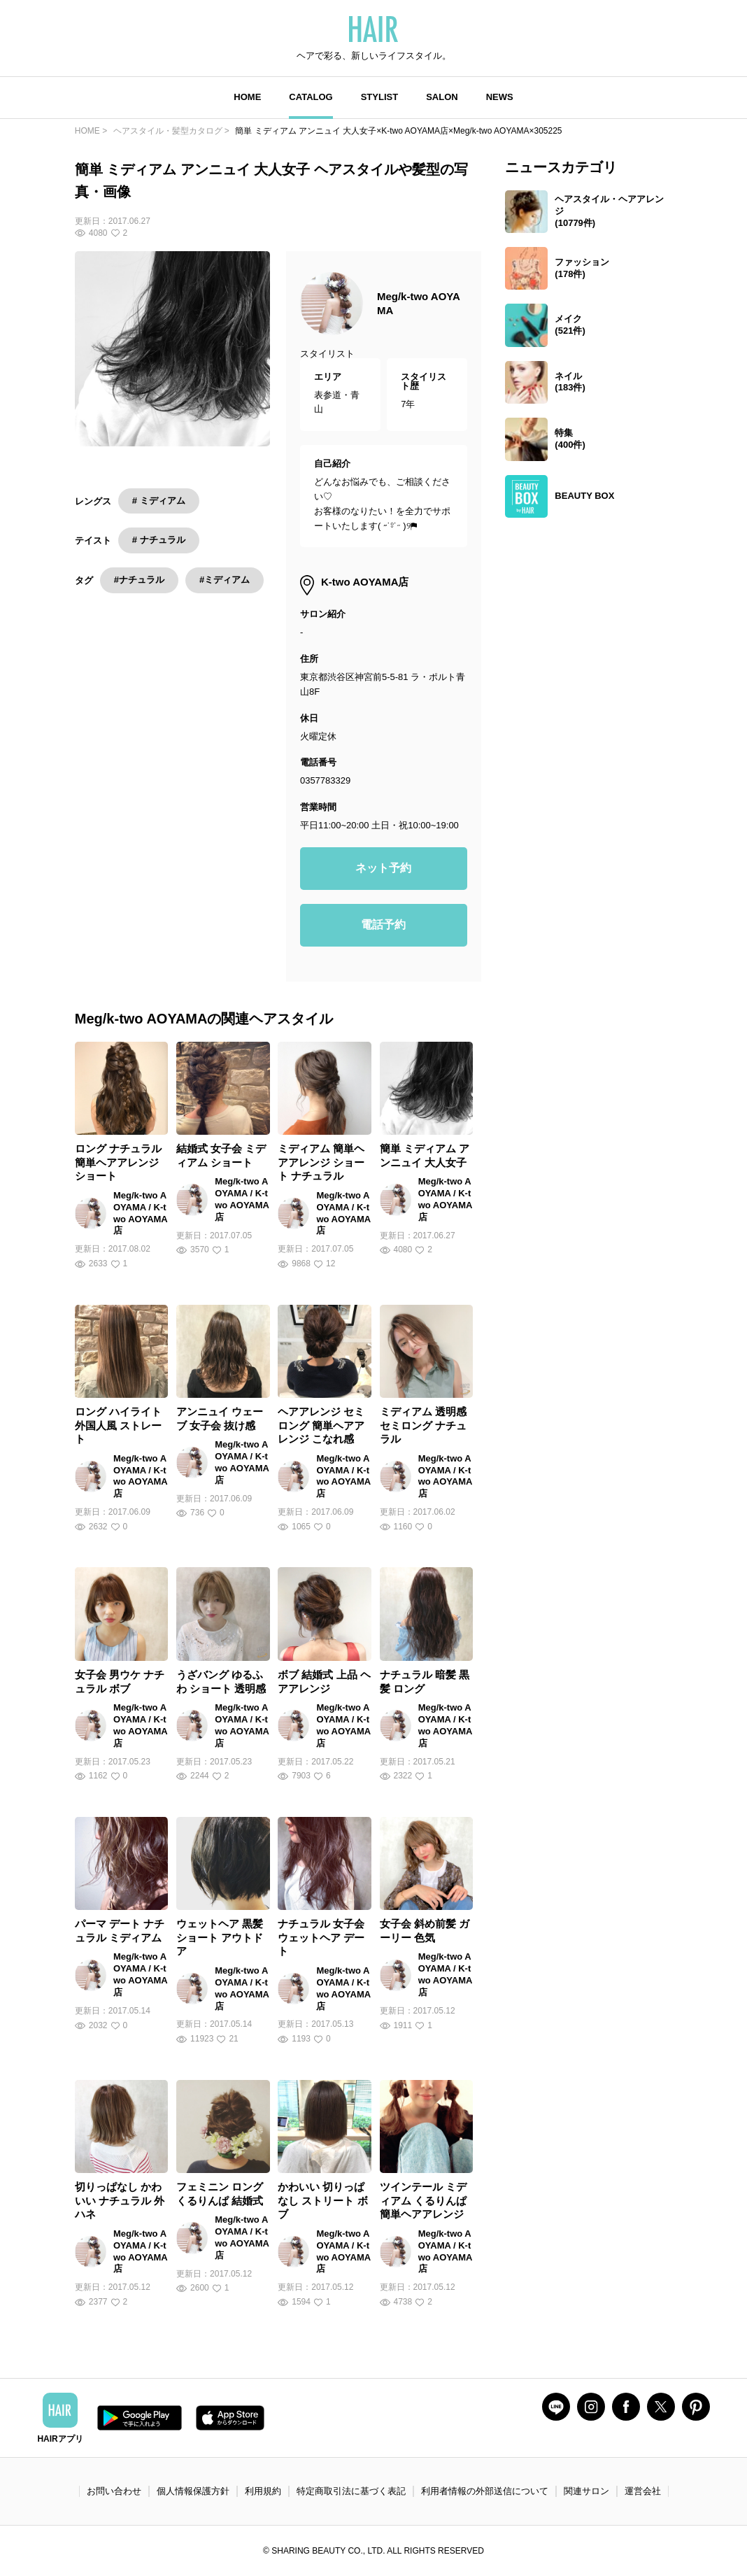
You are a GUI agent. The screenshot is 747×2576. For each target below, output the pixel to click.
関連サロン (586, 2491)
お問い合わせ (114, 2491)
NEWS (499, 97)
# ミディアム (158, 500)
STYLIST (379, 97)
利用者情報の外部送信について (484, 2491)
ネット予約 (383, 868)
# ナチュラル (158, 540)
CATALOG (310, 97)
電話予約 (383, 924)
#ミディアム (224, 579)
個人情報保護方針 (193, 2491)
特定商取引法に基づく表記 (351, 2491)
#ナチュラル (139, 579)
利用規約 (263, 2491)
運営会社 (643, 2491)
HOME (247, 97)
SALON (442, 97)
